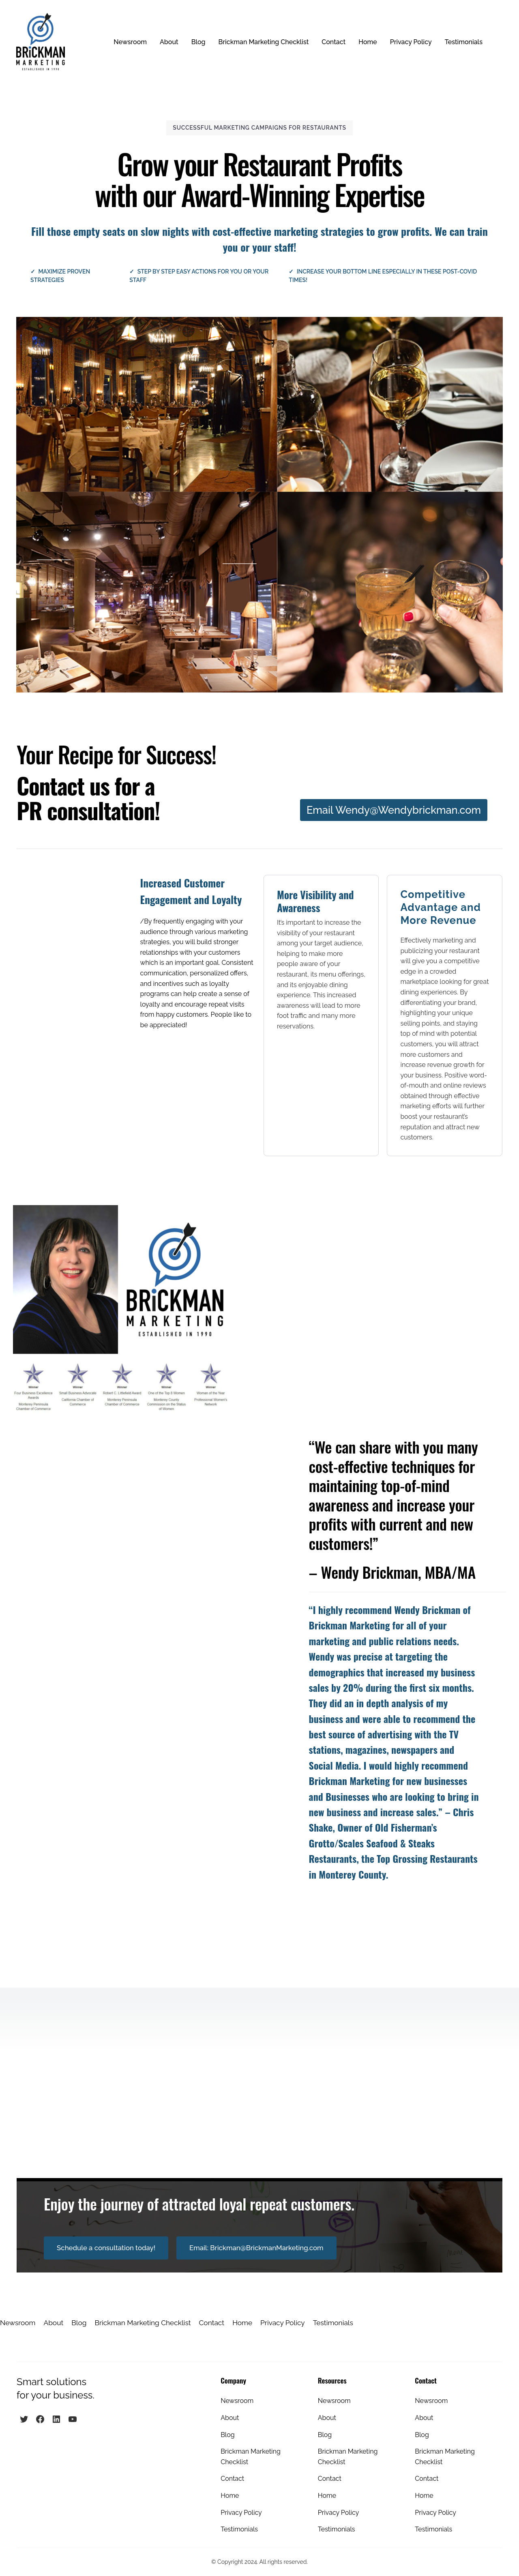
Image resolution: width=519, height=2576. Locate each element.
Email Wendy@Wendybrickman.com (394, 810)
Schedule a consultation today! (106, 2248)
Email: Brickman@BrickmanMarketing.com (256, 2248)
